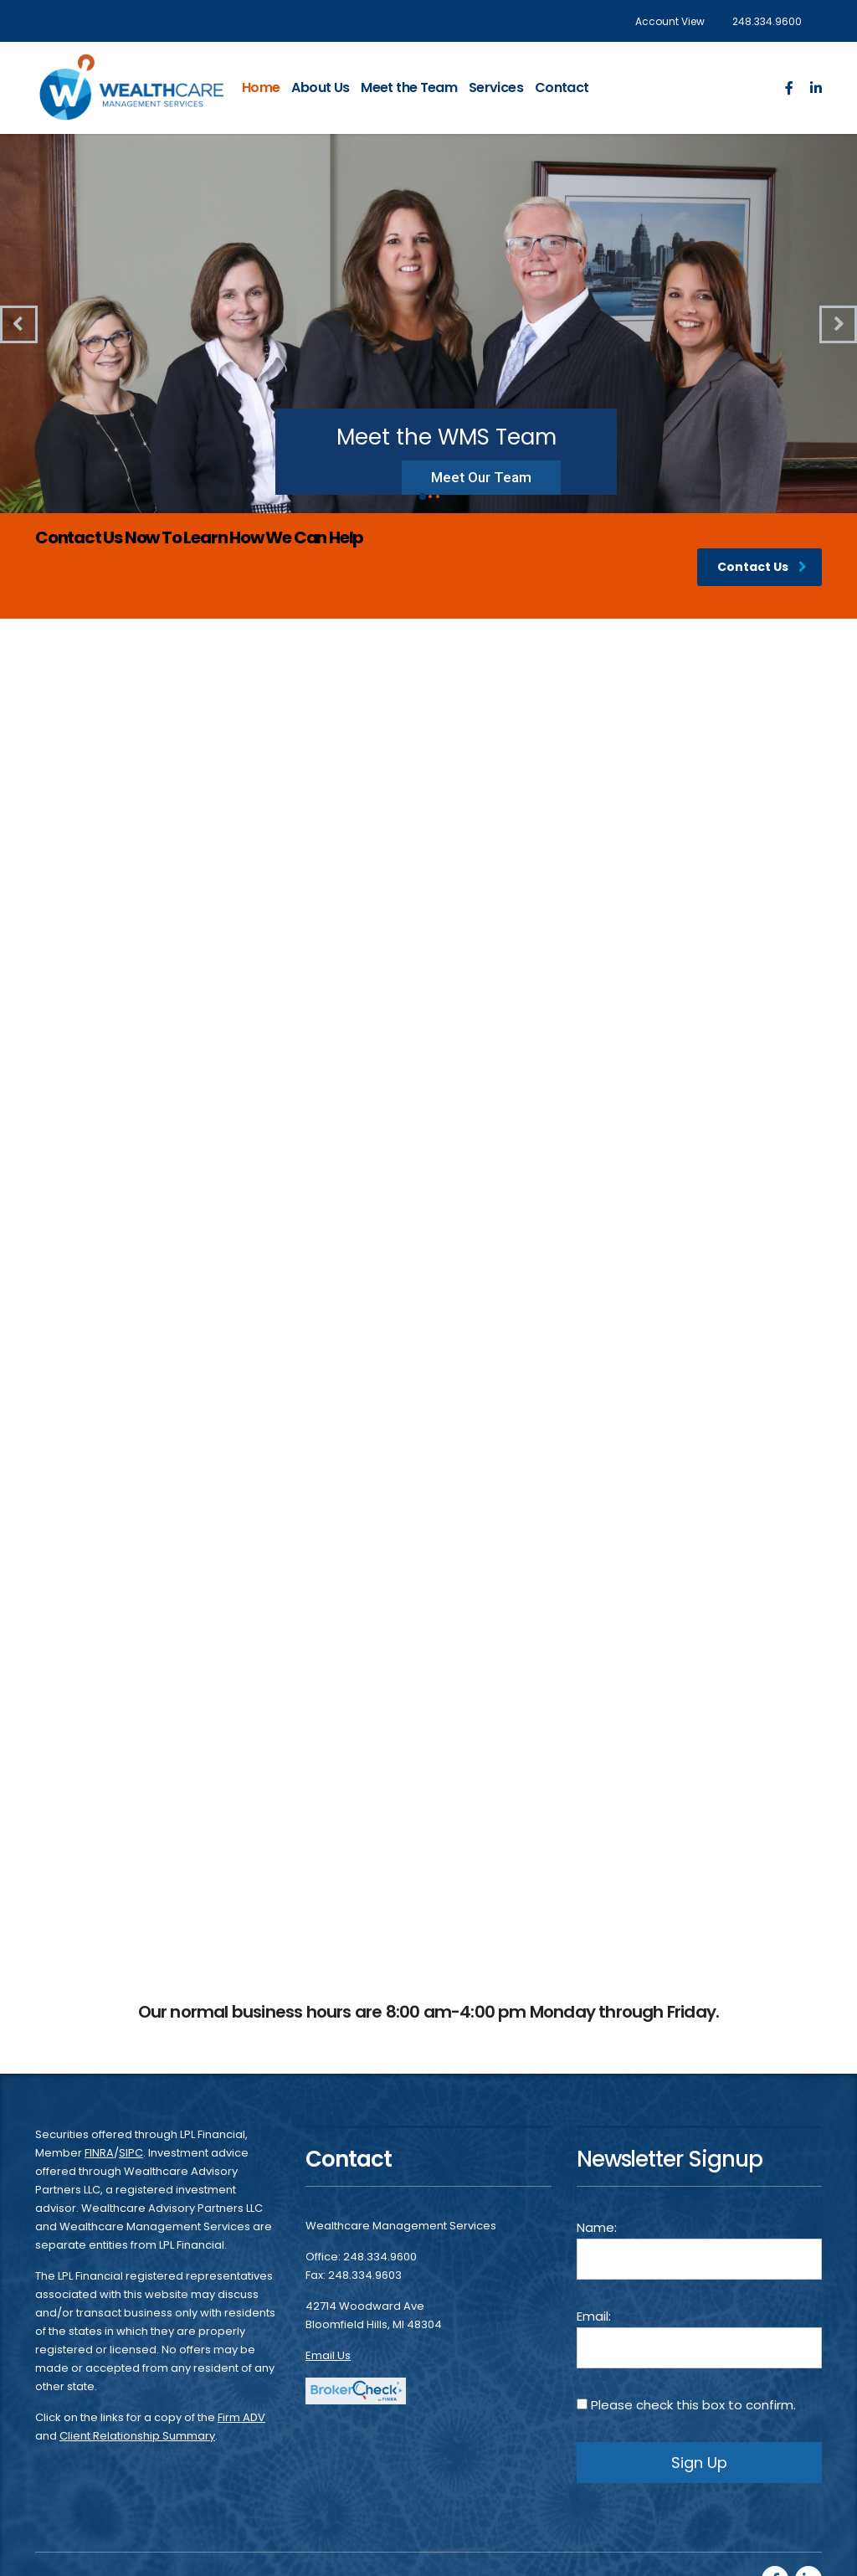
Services (496, 87)
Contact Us (762, 566)
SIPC (131, 2153)
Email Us (328, 2355)
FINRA (99, 2153)
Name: (699, 2249)
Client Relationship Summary (137, 2436)
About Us (320, 87)
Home (261, 87)
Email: (699, 2337)
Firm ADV (241, 2417)
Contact (562, 87)
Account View (670, 21)
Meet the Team (409, 87)
